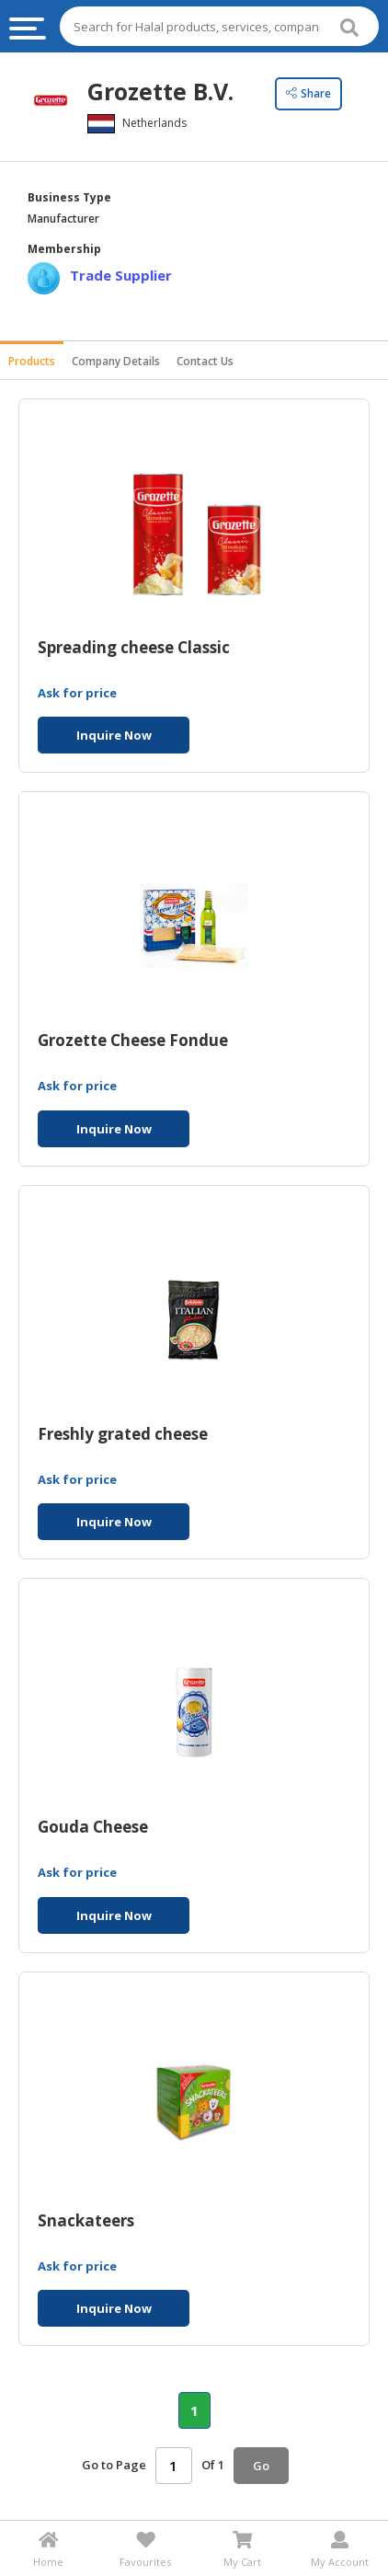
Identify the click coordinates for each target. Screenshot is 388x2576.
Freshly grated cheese (123, 1434)
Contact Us (205, 361)
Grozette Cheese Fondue (133, 1041)
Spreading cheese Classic (134, 648)
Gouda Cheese (93, 1827)
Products (31, 361)
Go (261, 2465)
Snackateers (86, 2221)
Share (308, 93)
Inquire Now (114, 735)
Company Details (116, 361)
